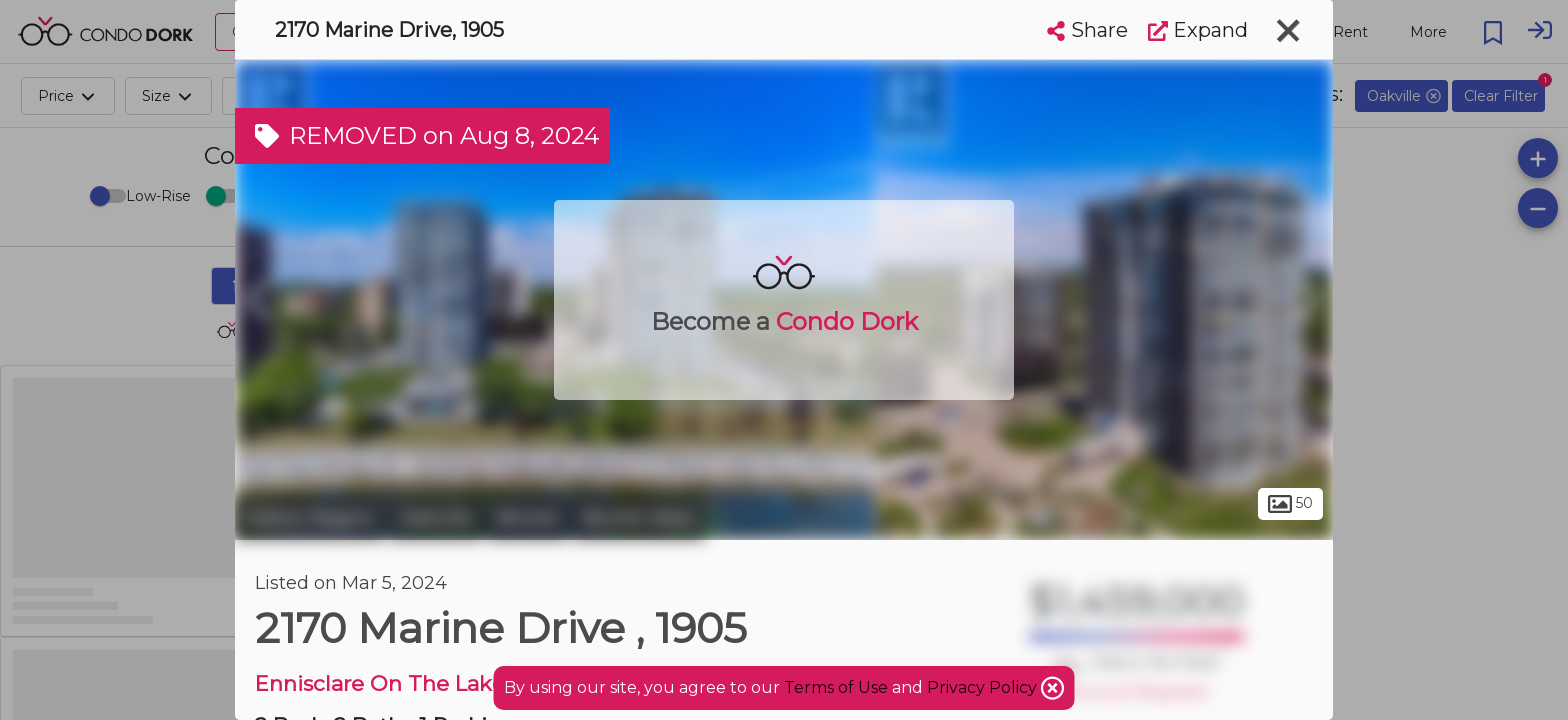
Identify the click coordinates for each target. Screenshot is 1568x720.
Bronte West (639, 518)
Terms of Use (836, 687)
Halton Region (309, 518)
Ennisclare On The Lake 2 (389, 683)
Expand (1198, 30)
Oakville (435, 518)
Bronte (527, 518)
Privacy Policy (984, 687)
